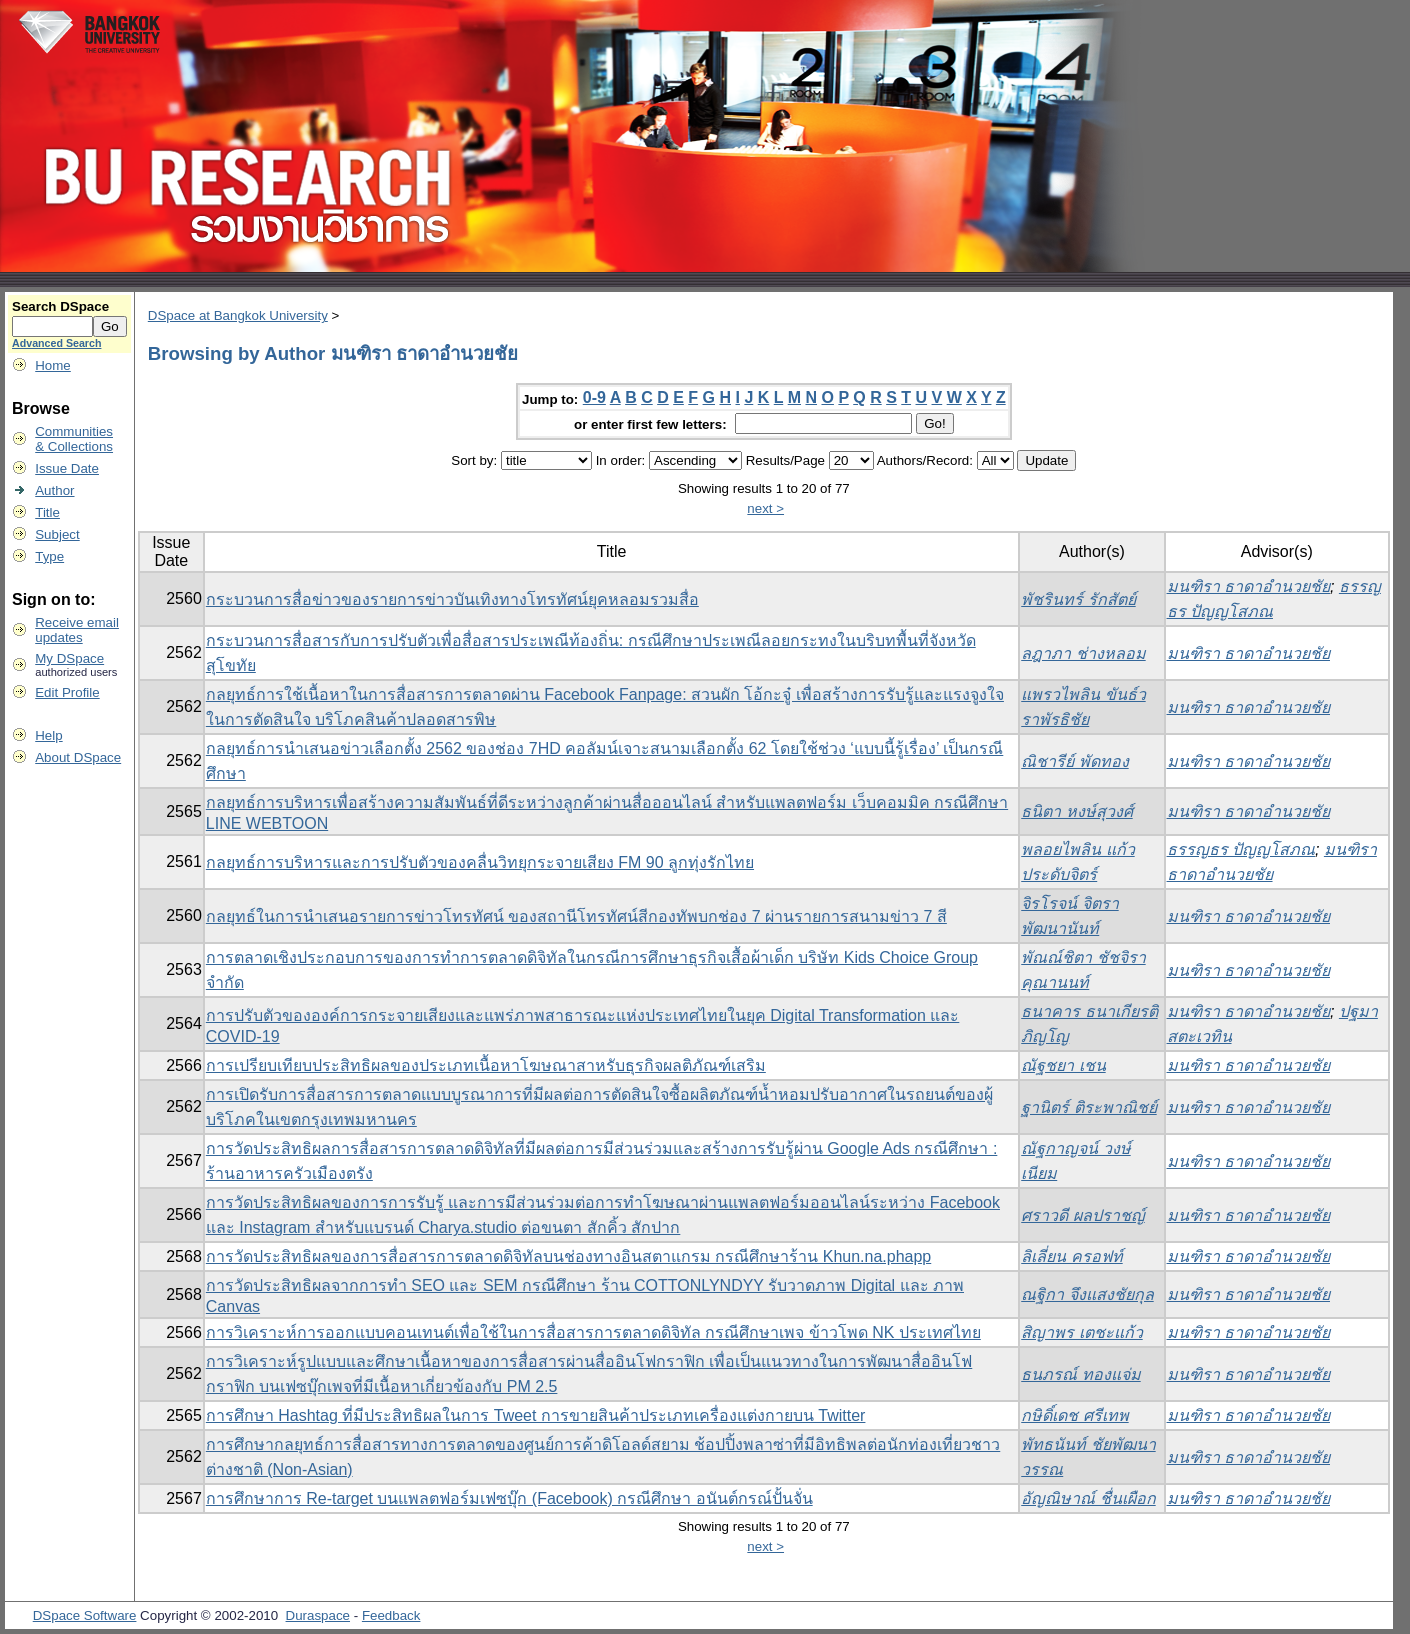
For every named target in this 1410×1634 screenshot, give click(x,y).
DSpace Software (85, 1615)
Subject (57, 534)
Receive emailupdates (77, 630)
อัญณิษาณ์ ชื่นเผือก (1088, 1498)
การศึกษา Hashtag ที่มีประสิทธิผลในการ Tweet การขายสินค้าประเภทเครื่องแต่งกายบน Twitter (536, 1415)
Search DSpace (60, 306)
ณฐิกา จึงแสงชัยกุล (1087, 1294)
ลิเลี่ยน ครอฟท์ (1071, 1256)
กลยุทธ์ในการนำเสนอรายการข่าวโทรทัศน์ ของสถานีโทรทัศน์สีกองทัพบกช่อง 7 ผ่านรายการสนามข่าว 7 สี (576, 916)
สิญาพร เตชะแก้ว (1081, 1332)
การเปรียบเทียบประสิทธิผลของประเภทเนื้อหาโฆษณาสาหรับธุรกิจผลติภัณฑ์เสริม (486, 1065)
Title (47, 512)
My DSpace (69, 658)
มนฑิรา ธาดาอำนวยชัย (1248, 586)
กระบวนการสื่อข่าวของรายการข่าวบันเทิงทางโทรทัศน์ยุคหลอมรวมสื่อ (452, 599)
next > (765, 508)
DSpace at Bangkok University (238, 315)
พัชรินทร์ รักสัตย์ (1078, 599)
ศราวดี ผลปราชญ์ (1082, 1215)
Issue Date (67, 468)
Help (48, 735)
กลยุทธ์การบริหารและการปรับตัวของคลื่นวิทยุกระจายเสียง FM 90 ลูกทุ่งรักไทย (480, 862)
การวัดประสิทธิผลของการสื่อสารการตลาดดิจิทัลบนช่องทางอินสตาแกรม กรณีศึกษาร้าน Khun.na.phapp (568, 1256)
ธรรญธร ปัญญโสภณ (1241, 849)
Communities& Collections (74, 439)
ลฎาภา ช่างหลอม (1083, 653)
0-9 (594, 397)
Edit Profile (67, 692)
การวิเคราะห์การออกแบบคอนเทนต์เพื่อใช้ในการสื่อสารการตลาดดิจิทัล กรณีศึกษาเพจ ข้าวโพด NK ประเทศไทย (593, 1332)
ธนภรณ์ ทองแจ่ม (1080, 1374)
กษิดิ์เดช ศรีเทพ (1074, 1415)
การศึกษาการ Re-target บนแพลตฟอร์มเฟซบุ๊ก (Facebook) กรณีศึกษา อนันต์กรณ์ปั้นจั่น (509, 1498)
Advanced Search (56, 343)
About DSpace (78, 757)
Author (54, 490)
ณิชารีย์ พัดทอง (1074, 761)
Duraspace (318, 1615)
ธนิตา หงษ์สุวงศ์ (1076, 811)
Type (49, 556)
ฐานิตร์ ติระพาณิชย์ (1088, 1107)
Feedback (391, 1615)
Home (53, 365)
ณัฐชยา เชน (1063, 1065)
